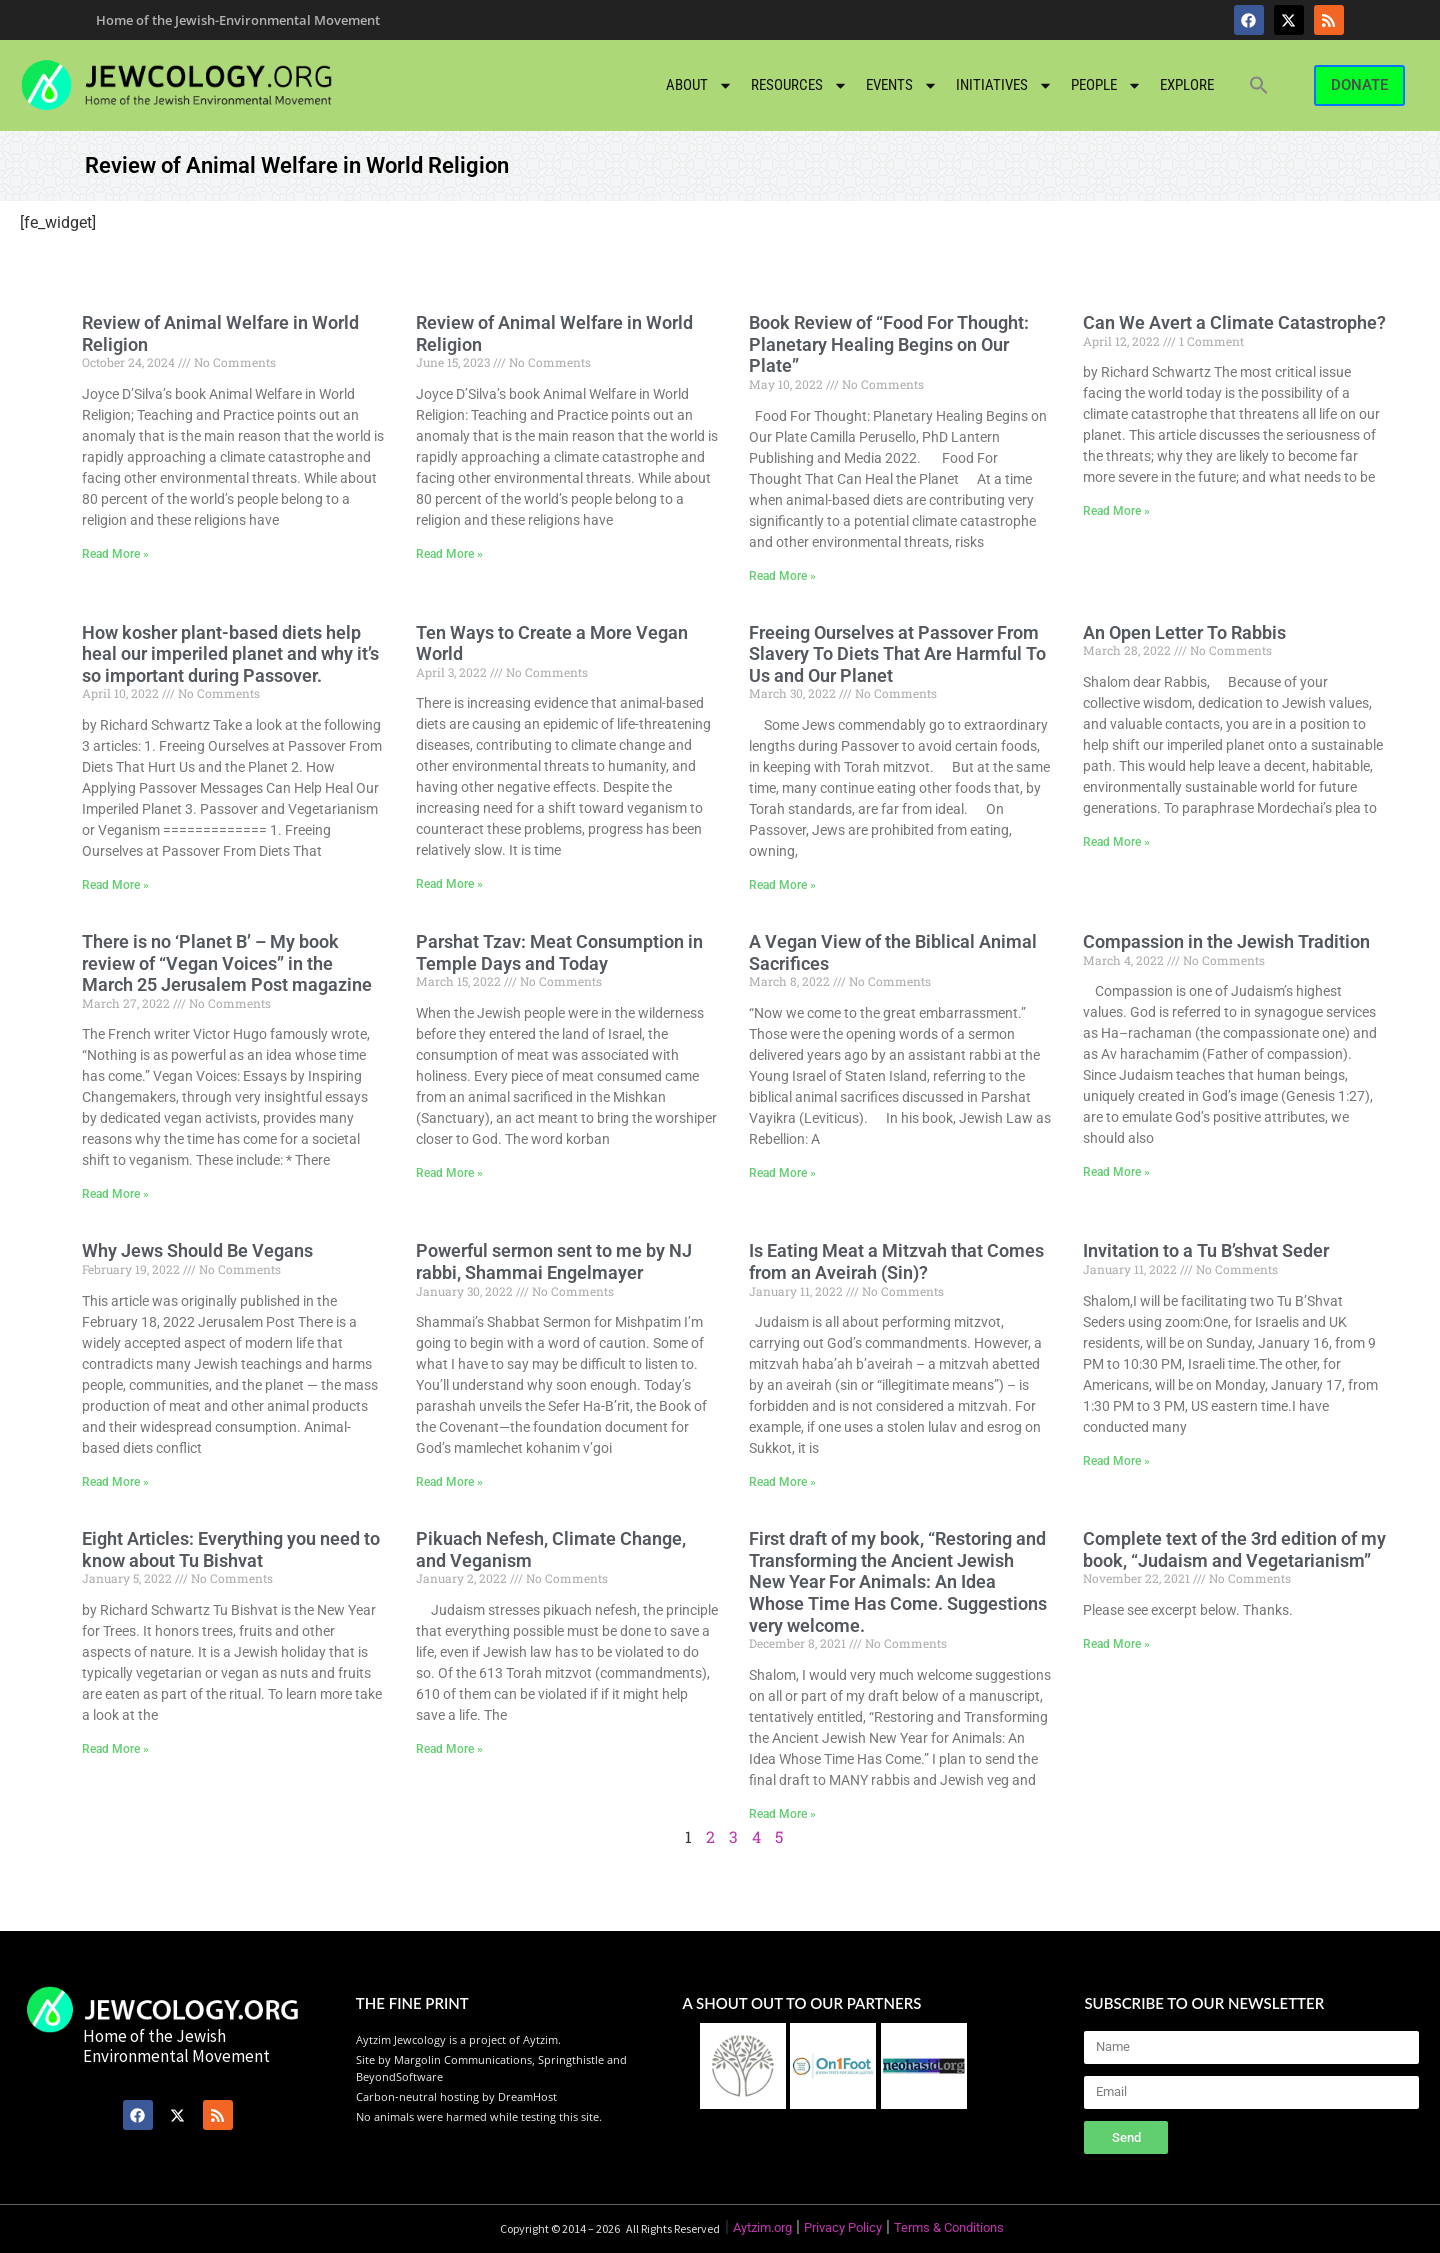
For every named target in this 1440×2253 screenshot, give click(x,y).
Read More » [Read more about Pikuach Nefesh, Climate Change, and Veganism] (449, 1749)
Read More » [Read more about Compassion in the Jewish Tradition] (1116, 1172)
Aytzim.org (762, 2227)
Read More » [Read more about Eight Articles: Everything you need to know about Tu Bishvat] (115, 1749)
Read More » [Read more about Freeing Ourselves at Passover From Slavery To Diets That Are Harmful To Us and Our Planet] (782, 885)
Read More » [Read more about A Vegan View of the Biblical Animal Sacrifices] (782, 1173)
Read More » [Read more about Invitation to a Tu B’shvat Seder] (1116, 1461)
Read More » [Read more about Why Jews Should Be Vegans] (115, 1482)
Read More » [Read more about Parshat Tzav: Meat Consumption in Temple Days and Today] (449, 1173)
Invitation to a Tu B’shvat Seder (1206, 1250)
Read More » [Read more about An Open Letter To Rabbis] (1116, 842)
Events (902, 85)
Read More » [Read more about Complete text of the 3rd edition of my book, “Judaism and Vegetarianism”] (1116, 1644)
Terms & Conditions (949, 2227)
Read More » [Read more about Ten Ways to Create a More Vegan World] (449, 884)
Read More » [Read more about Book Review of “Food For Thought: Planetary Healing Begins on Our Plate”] (782, 576)
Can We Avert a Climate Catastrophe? (1234, 322)
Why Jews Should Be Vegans (197, 1250)
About (699, 85)
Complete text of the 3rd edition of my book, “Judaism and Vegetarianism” (1234, 1549)
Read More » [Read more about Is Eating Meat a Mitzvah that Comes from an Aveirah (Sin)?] (782, 1482)
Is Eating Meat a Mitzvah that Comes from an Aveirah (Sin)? (896, 1261)
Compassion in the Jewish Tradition (1226, 941)
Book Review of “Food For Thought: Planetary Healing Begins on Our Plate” (889, 344)
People (1106, 85)
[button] (1259, 85)
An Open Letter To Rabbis (1184, 632)
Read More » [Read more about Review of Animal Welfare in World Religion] (115, 554)
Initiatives (1004, 85)
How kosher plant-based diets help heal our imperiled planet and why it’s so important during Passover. (230, 654)
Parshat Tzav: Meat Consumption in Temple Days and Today (559, 952)
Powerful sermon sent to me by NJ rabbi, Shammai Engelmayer (554, 1261)
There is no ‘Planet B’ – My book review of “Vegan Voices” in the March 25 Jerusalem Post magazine (227, 963)
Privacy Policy (843, 2227)
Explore (1187, 85)
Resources (799, 85)
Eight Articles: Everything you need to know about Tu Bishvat (231, 1549)
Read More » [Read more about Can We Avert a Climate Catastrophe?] (1116, 511)
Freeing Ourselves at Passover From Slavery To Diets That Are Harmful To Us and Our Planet (897, 654)
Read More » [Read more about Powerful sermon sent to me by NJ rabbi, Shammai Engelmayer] (449, 1482)
